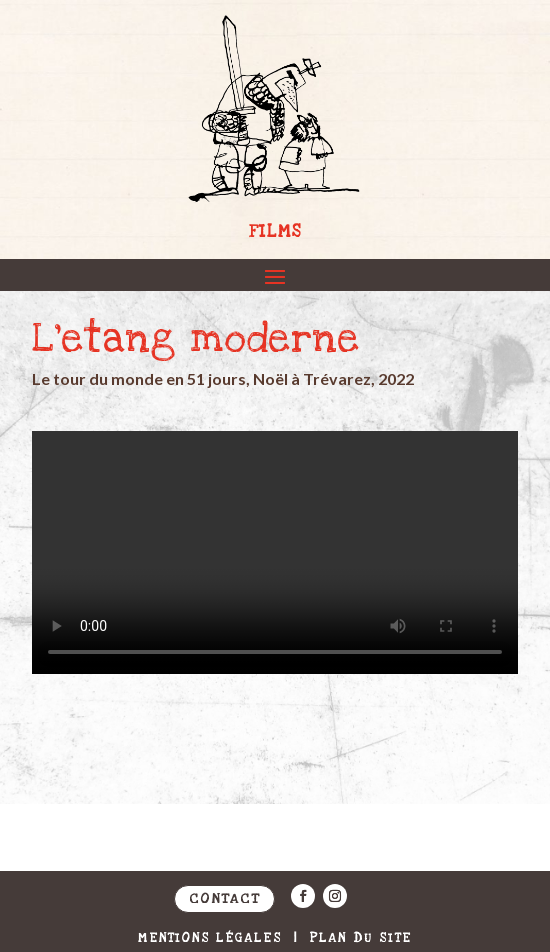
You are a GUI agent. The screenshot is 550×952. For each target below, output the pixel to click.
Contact (224, 899)
